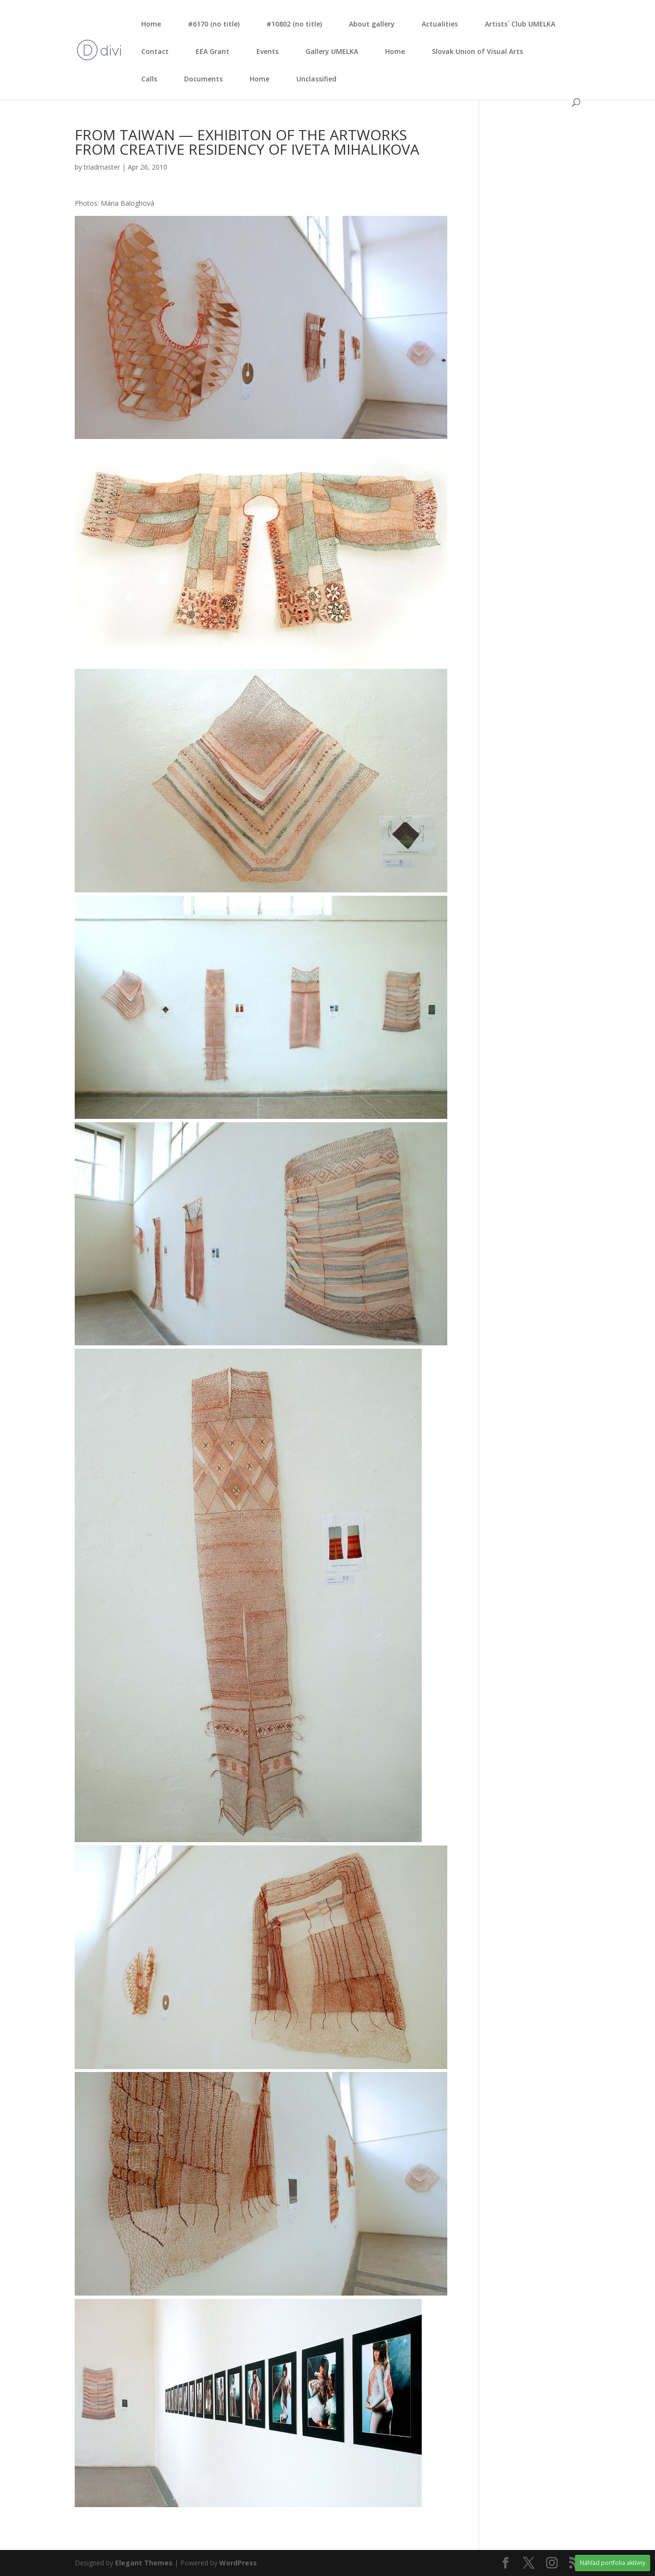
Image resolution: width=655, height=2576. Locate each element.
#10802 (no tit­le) (294, 23)
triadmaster (102, 167)
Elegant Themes (144, 2562)
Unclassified (316, 78)
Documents (203, 78)
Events (267, 51)
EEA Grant (212, 51)
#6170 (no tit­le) (214, 23)
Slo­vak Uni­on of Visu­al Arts (477, 51)
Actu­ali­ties (440, 23)
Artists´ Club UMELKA (520, 23)
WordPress (238, 2562)
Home (151, 23)
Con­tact (155, 51)
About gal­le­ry (372, 23)
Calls (149, 78)
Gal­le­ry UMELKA (332, 51)
